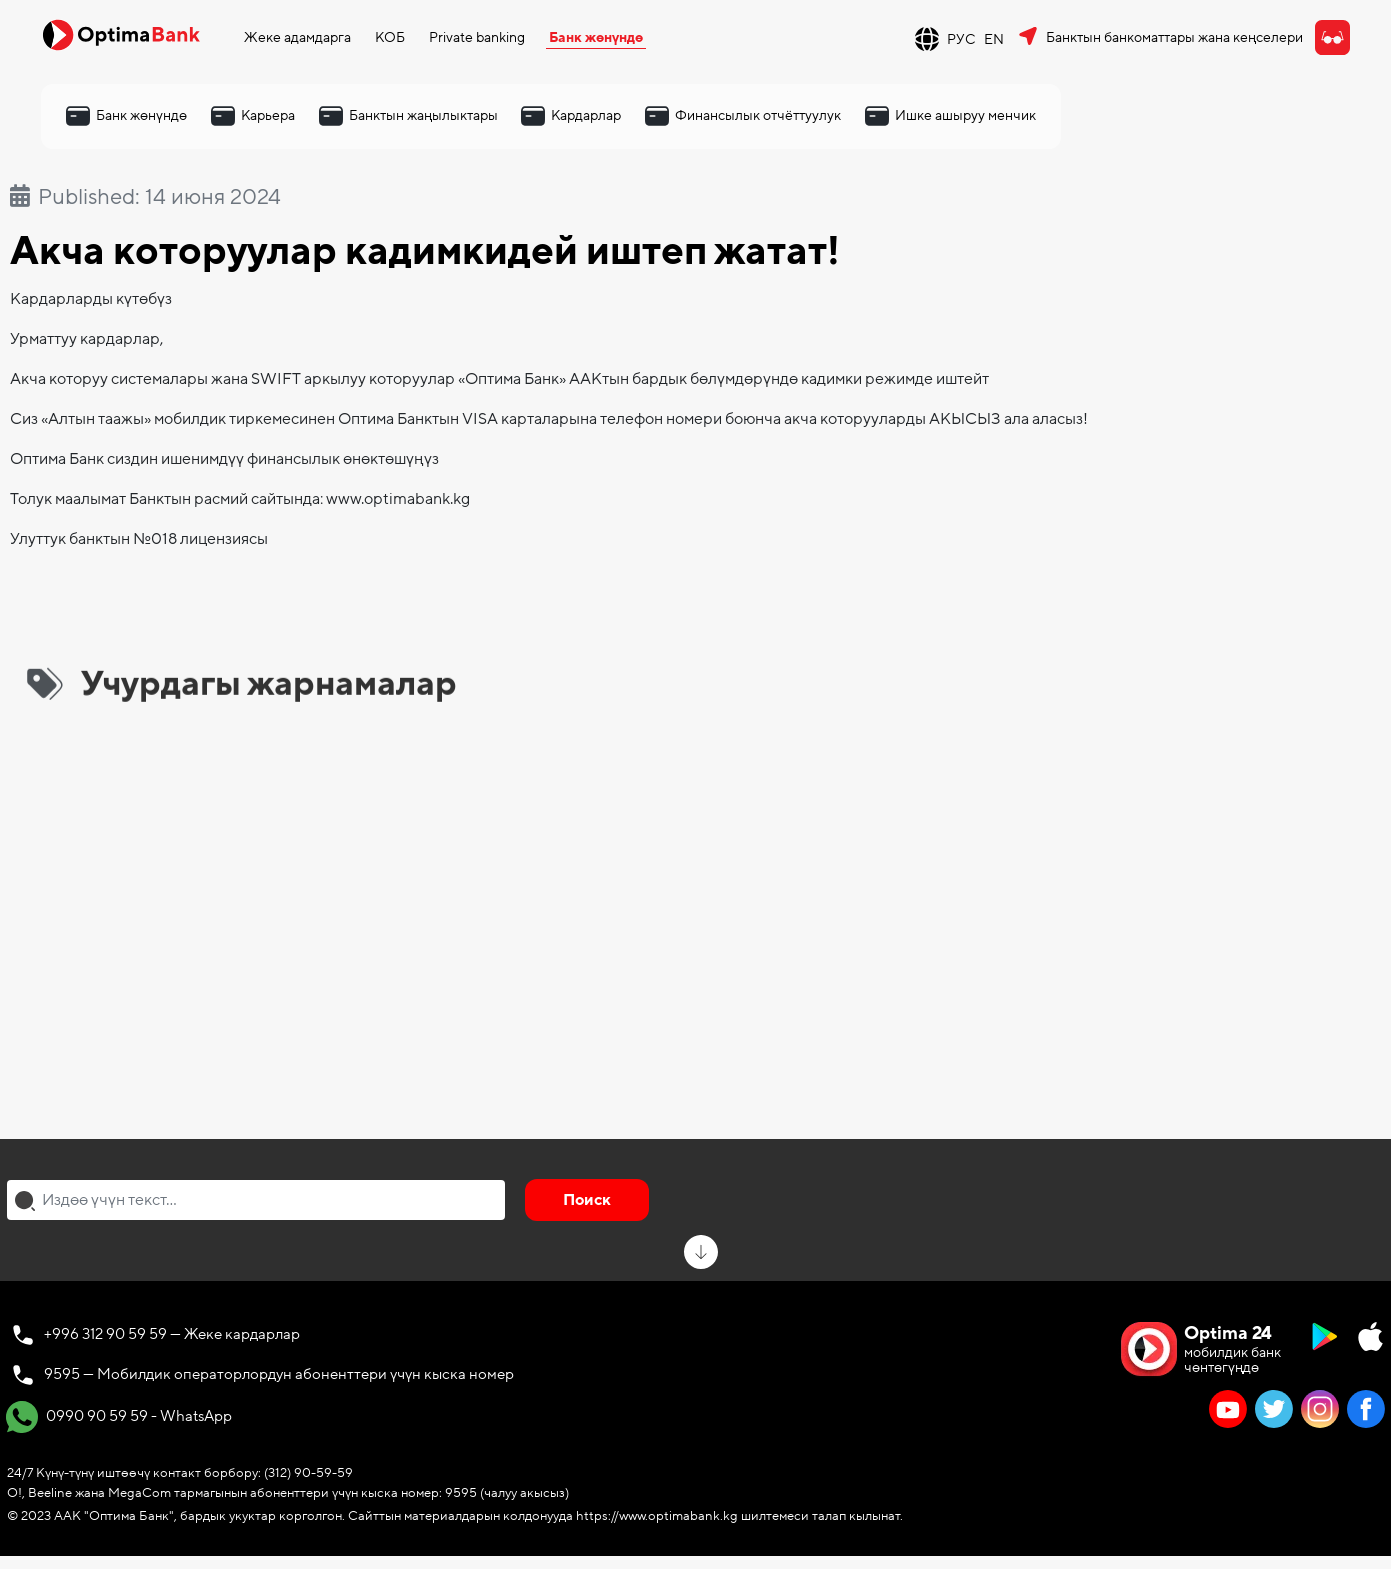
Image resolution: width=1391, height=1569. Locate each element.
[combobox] (256, 1200)
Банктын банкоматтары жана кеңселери (1174, 37)
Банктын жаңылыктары (423, 115)
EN (994, 39)
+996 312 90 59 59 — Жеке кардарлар (172, 1334)
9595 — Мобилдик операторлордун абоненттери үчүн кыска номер (279, 1374)
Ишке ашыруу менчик (965, 115)
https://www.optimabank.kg (657, 1516)
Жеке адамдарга (297, 37)
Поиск (587, 1200)
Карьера (268, 115)
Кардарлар (586, 115)
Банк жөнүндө (596, 37)
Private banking (477, 37)
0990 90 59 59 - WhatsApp (119, 1417)
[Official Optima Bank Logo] (121, 34)
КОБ (390, 37)
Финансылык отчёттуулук (758, 115)
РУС (961, 39)
